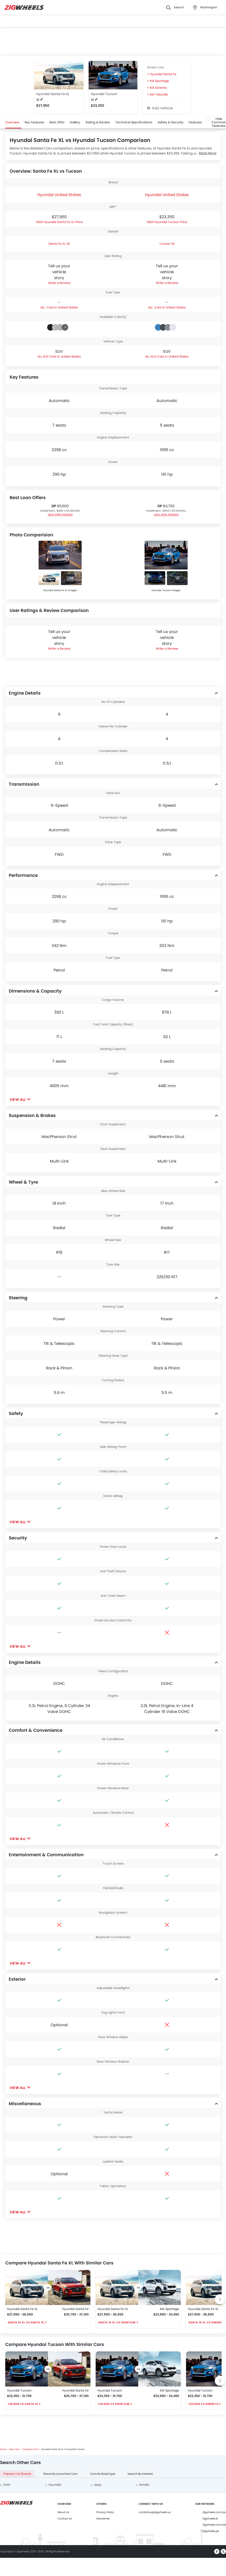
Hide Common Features (219, 122)
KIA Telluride (159, 94)
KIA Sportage (159, 81)
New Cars (14, 2449)
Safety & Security (170, 122)
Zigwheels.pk (211, 2531)
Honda (144, 2484)
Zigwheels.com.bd (214, 2524)
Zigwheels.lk (210, 2518)
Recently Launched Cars (60, 2474)
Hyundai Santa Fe (163, 74)
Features (195, 122)
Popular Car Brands (17, 2474)
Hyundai (54, 2484)
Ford (6, 2484)
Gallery (75, 122)
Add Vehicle (160, 108)
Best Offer (57, 122)
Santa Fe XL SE (59, 243)
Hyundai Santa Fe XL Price (63, 222)
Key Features (34, 122)
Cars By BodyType (102, 2474)
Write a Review (59, 283)
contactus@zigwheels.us (155, 2512)
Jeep (97, 2484)
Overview (12, 122)
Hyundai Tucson (104, 94)
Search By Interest (140, 2474)
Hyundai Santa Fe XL (52, 94)
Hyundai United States (59, 194)
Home (3, 2449)
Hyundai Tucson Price (170, 222)
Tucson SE (167, 243)
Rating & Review (98, 122)
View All (18, 1099)
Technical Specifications (133, 122)
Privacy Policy (105, 2512)
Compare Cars (30, 2449)
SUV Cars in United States (62, 356)
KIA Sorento (158, 87)
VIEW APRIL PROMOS (60, 514)
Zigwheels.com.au (214, 2512)
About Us (63, 2512)
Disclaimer (103, 2518)
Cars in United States (62, 307)
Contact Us (64, 2518)
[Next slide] (220, 2299)
